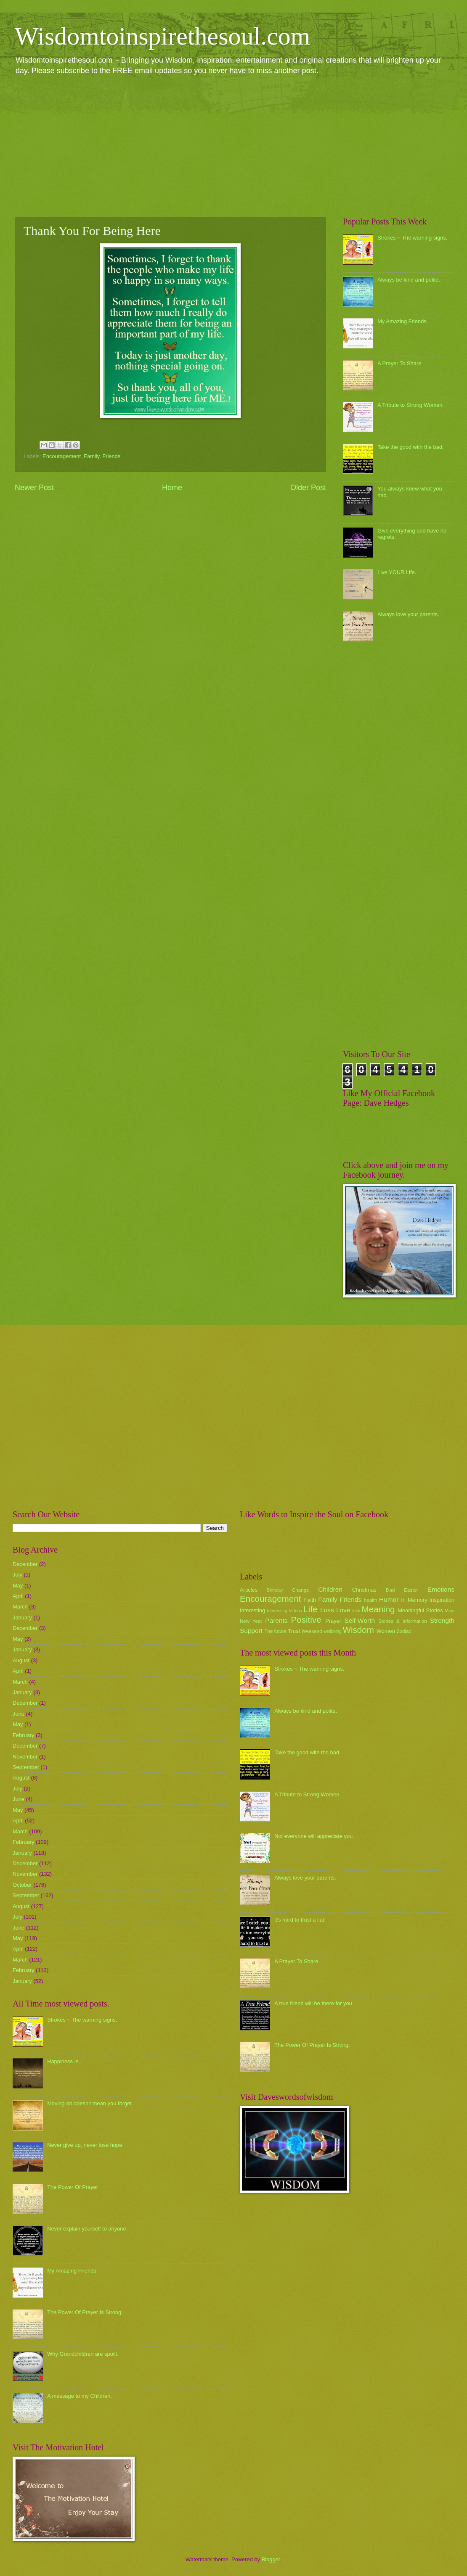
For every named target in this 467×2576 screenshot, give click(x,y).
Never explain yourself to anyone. (87, 2228)
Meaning (378, 1609)
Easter (411, 1590)
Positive (306, 1619)
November (25, 1756)
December (25, 1564)
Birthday (275, 1590)
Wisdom (358, 1630)
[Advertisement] (233, 145)
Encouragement (61, 456)
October (22, 1885)
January (22, 1617)
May (18, 1585)
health (370, 1600)
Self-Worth (359, 1620)
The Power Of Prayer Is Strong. (85, 2312)
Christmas (364, 1590)
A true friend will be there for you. (313, 2003)
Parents (276, 1620)
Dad (390, 1590)
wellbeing (333, 1631)
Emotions (440, 1589)
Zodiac (403, 1631)
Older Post (308, 487)
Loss (327, 1610)
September (26, 1767)
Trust (294, 1631)
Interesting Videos (284, 1610)
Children (330, 1589)
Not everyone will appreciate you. (314, 1836)
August (21, 1660)
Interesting (252, 1610)
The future (275, 1631)
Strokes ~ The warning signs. (412, 238)
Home (172, 487)
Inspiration (442, 1600)
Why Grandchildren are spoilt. (83, 2354)
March (20, 1606)
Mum (449, 1610)
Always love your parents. (408, 614)
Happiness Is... (65, 2061)
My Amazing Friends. (402, 321)
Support (251, 1630)
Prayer (333, 1621)
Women (386, 1631)
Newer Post (34, 487)
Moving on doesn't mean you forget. (90, 2103)
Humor (388, 1599)
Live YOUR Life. (396, 572)
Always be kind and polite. (408, 280)
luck (356, 1610)
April (18, 1596)
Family (91, 456)
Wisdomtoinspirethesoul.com (162, 36)
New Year (251, 1621)
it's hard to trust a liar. (300, 1920)
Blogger (271, 2559)
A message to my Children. (79, 2396)
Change (300, 1590)
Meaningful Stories (420, 1610)
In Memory (414, 1600)
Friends (111, 456)
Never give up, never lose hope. (85, 2145)
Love (343, 1610)
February (23, 1735)
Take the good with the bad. (410, 447)
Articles (248, 1590)
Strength (442, 1620)
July (17, 1574)
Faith (310, 1600)
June (18, 1714)
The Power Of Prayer (72, 2187)
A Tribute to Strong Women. (410, 405)
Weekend (312, 1631)
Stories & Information (402, 1621)
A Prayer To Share (399, 363)
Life (310, 1609)
